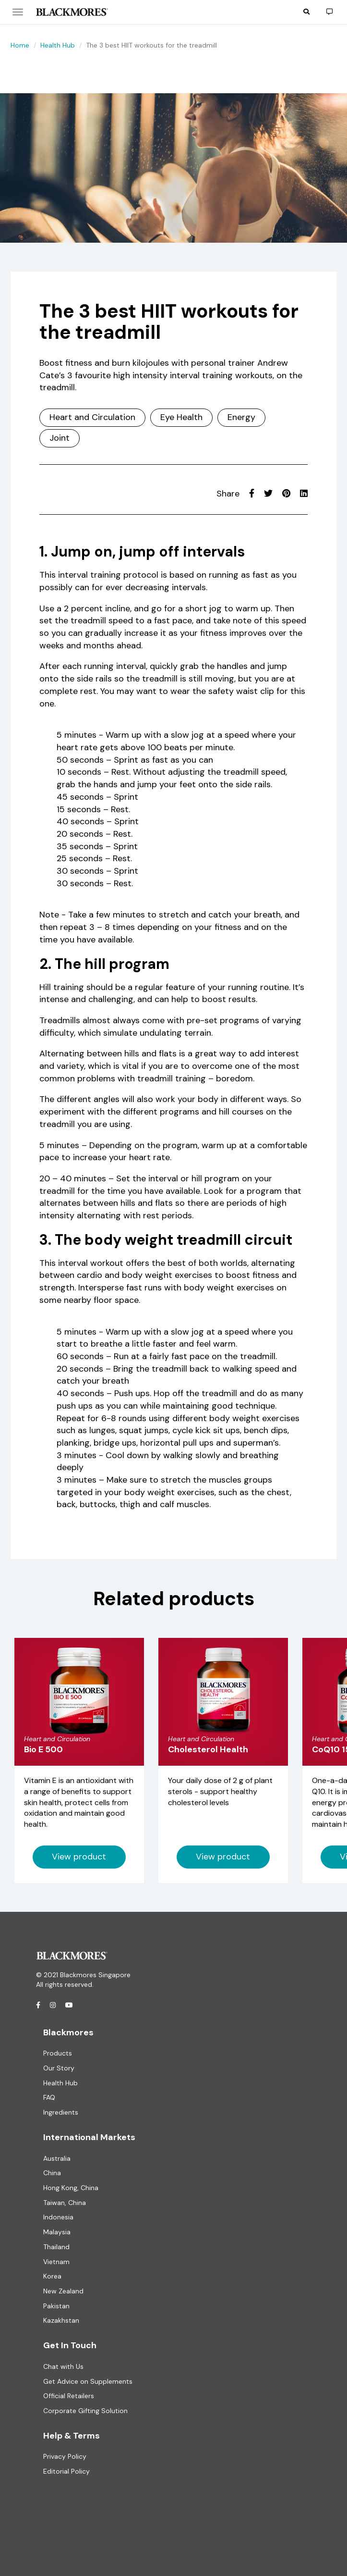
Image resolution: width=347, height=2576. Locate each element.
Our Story (58, 2068)
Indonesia (58, 2217)
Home (20, 45)
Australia (57, 2158)
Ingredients (60, 2112)
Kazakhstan (61, 2320)
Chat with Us (63, 2366)
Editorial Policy (66, 2471)
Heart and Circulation (92, 417)
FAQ (49, 2097)
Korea (52, 2276)
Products (57, 2053)
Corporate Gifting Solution (85, 2410)
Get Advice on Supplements (87, 2381)
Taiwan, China (64, 2202)
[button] (306, 11)
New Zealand (63, 2291)
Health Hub (57, 45)
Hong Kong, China (70, 2187)
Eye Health (181, 417)
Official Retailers (68, 2395)
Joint (59, 438)
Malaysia (57, 2232)
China (52, 2172)
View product (79, 1856)
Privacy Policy (64, 2456)
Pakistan (56, 2306)
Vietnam (56, 2261)
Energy (241, 417)
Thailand (56, 2246)
